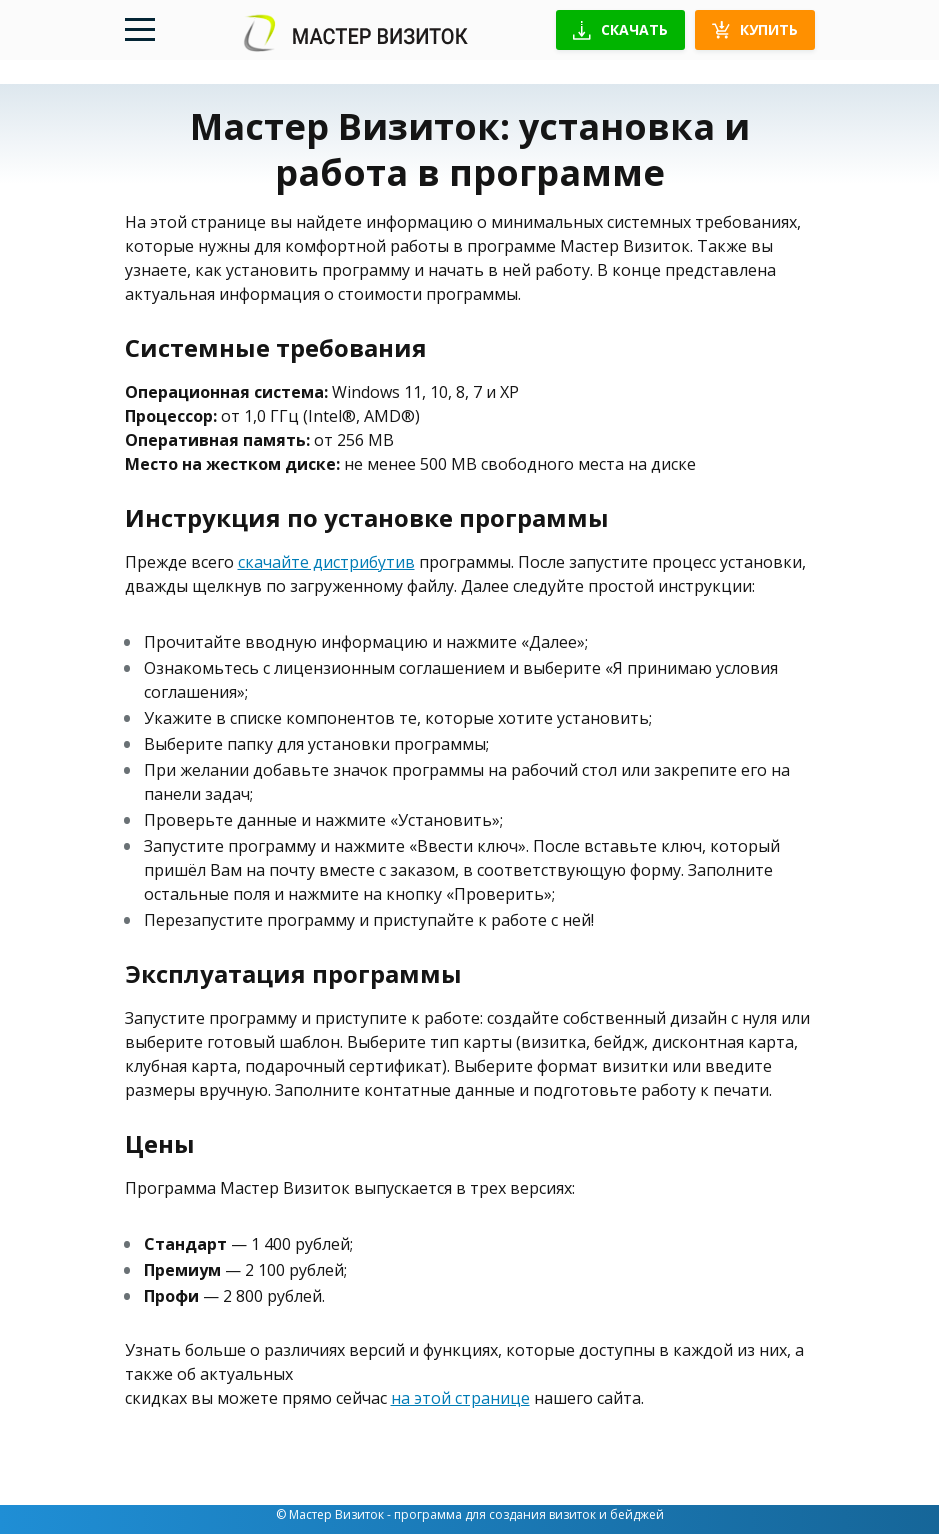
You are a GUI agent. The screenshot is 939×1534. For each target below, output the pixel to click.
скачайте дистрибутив (326, 562)
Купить (755, 29)
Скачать (620, 30)
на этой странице (460, 1398)
